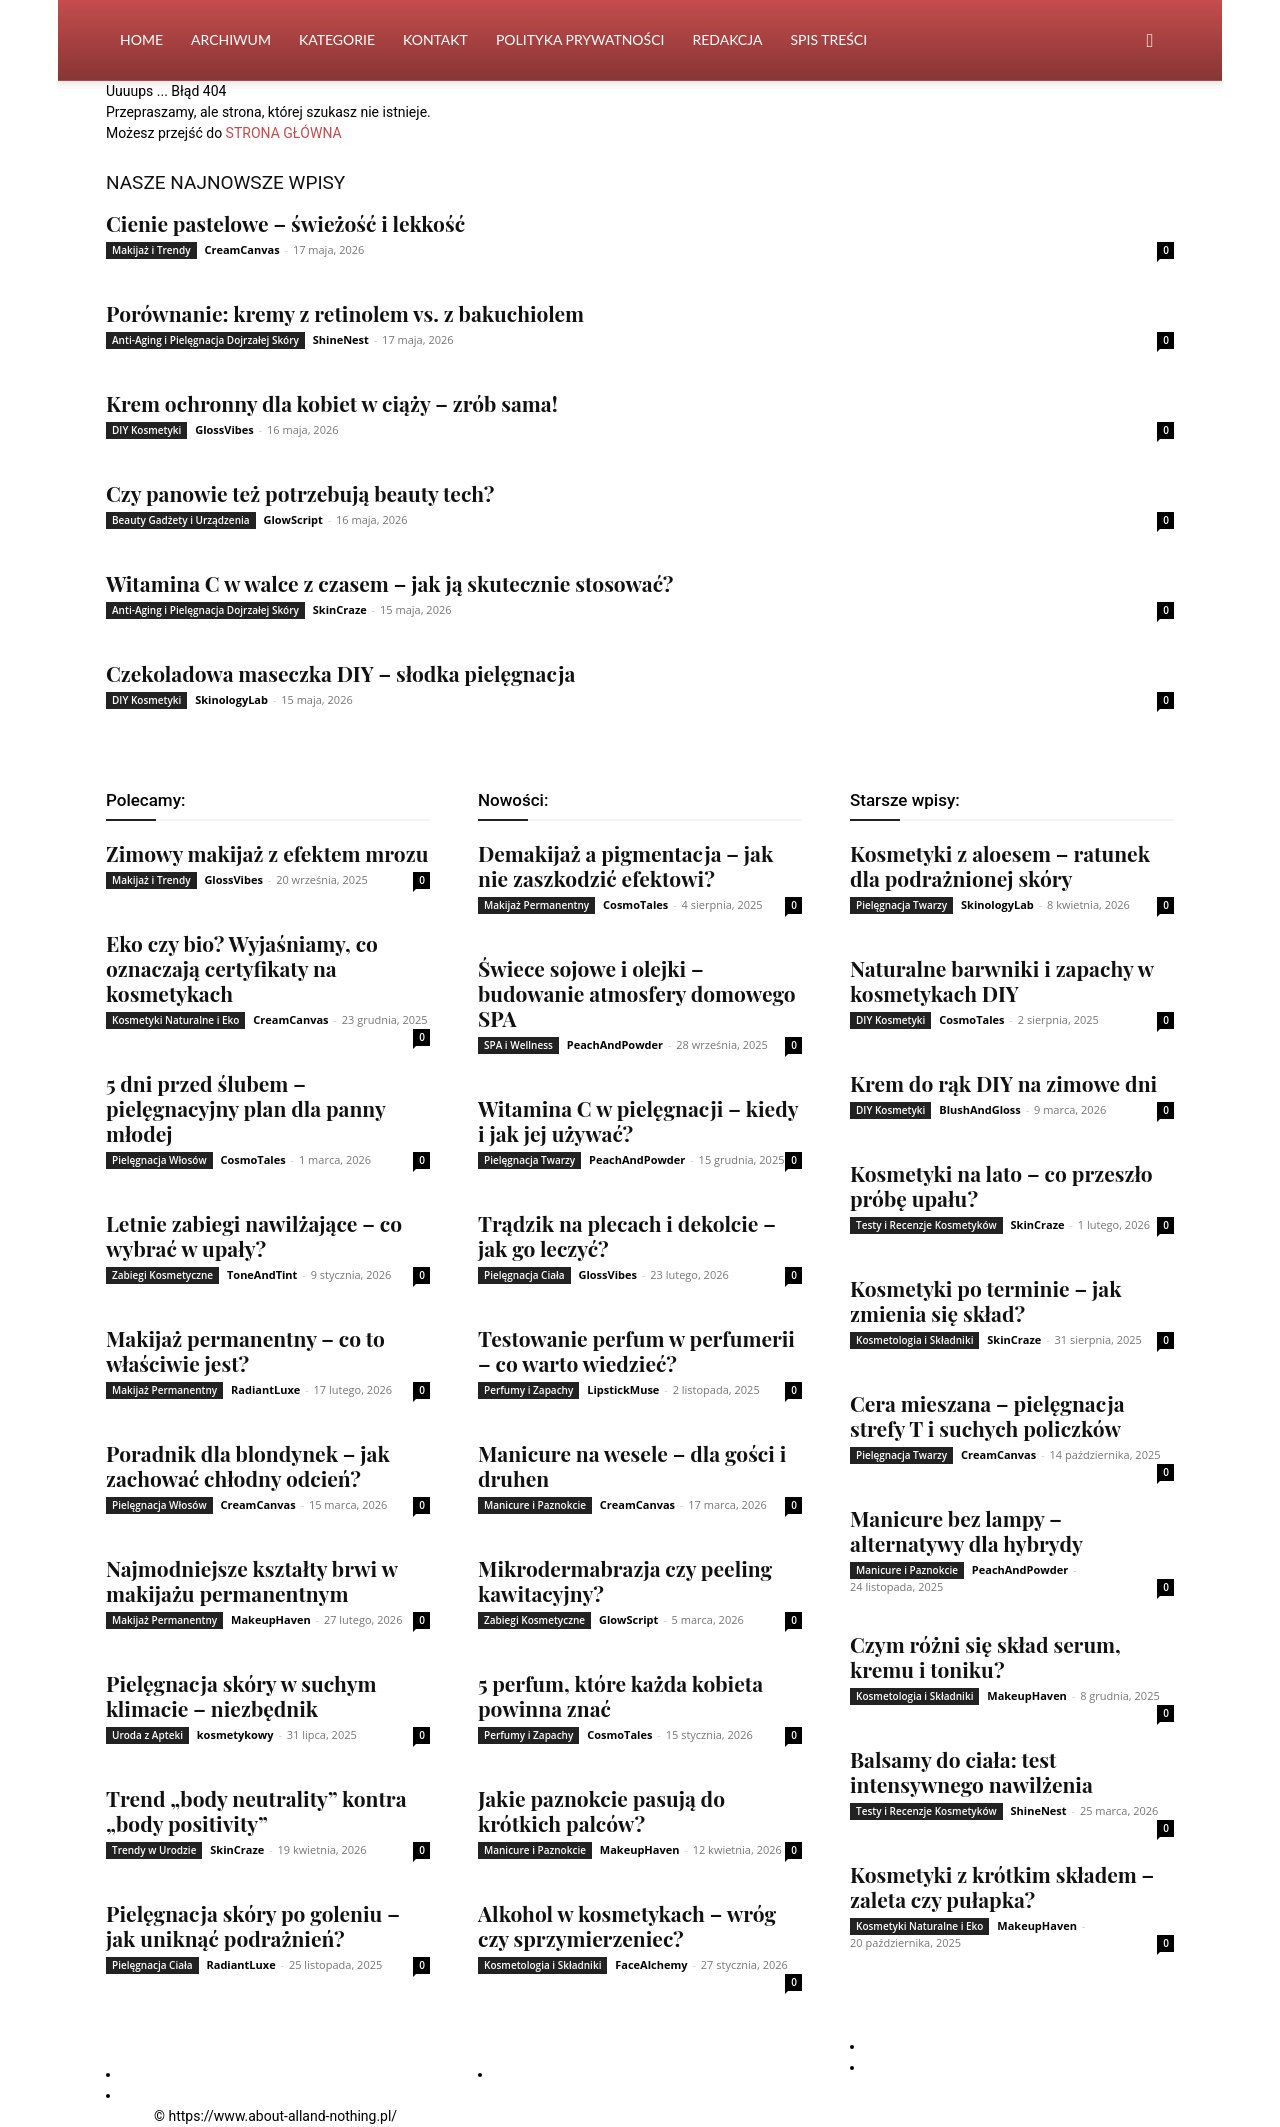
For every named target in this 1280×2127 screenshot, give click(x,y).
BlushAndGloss (980, 1109)
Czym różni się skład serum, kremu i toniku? (985, 1656)
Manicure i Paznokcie (535, 1505)
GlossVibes (224, 429)
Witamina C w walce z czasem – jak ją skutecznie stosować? (389, 583)
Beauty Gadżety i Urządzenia (181, 520)
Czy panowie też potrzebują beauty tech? (300, 493)
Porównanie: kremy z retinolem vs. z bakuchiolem (345, 313)
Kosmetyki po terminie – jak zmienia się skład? (985, 1300)
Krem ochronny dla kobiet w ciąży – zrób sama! (332, 403)
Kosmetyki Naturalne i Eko (175, 1020)
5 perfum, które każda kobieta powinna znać (620, 1695)
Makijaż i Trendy (151, 250)
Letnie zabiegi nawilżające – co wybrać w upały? (254, 1235)
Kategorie (337, 39)
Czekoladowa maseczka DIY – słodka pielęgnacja (340, 673)
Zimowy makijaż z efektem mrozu (267, 853)
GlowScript (292, 519)
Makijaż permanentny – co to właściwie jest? (245, 1350)
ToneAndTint (262, 1274)
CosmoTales (252, 1159)
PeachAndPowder (615, 1044)
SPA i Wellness (518, 1045)
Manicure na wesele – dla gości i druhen (632, 1465)
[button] (1150, 41)
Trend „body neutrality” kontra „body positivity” (256, 1810)
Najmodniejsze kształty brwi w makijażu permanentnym (251, 1580)
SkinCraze (340, 609)
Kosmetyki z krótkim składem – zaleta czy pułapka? (1002, 1886)
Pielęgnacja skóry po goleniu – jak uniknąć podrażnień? (253, 1925)
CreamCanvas (241, 249)
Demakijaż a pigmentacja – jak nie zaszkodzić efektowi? (625, 865)
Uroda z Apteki (147, 1735)
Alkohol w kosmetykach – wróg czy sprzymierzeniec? (627, 1925)
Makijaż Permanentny (164, 1390)
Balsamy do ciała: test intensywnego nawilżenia (971, 1771)
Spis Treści (828, 39)
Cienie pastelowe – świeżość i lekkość (285, 223)
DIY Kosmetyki (146, 430)
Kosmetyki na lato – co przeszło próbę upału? (1001, 1185)
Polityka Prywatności (580, 39)
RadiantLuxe (265, 1389)
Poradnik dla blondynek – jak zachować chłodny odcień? (248, 1465)
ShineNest (341, 339)
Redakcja (727, 39)
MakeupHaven (271, 1619)
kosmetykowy (235, 1734)
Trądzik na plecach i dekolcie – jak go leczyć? (627, 1235)
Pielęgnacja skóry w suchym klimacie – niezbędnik (241, 1695)
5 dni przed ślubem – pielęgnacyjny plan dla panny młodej (245, 1108)
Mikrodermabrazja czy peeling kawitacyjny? (625, 1580)
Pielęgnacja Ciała (152, 1965)
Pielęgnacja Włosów (159, 1160)
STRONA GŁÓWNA (284, 133)
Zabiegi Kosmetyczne (162, 1275)
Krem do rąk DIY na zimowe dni (1003, 1083)
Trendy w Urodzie (154, 1850)
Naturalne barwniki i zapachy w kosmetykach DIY (1001, 980)
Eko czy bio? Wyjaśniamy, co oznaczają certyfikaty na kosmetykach (242, 968)
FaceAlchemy (651, 1964)
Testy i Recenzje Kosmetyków (926, 1225)
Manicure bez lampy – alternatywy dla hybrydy (966, 1530)
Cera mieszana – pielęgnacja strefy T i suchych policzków (987, 1415)
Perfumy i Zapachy (528, 1390)
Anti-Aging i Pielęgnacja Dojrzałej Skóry (205, 340)
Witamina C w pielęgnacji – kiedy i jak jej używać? (638, 1120)
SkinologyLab (231, 699)
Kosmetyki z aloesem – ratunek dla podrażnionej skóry (1000, 865)
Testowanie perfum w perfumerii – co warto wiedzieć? (636, 1350)
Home (141, 39)
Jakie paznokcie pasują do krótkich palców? (601, 1810)
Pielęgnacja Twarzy (529, 1160)
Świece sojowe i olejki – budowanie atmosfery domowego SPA (637, 993)
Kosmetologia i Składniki (542, 1965)
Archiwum (231, 39)
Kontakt (435, 39)
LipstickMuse (623, 1389)
